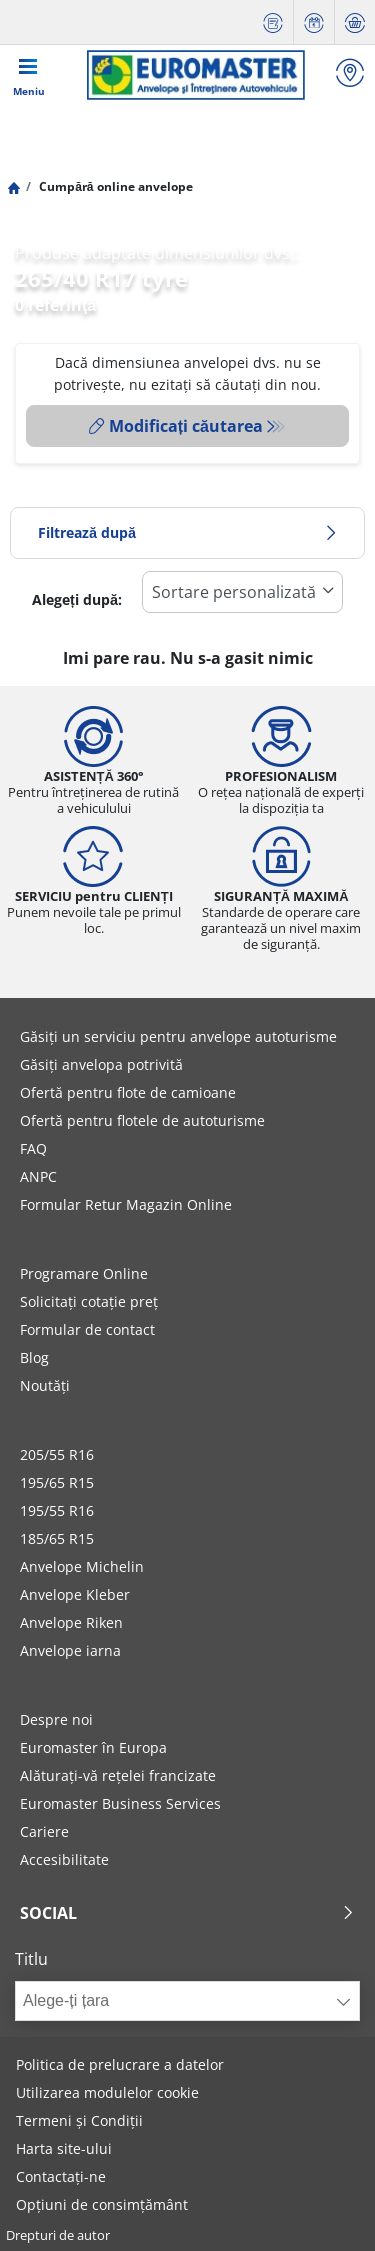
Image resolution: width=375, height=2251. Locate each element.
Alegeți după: (77, 599)
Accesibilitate (64, 1859)
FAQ (33, 1148)
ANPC (38, 1176)
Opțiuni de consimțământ (102, 2204)
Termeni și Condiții (79, 2120)
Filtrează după (187, 532)
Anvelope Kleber (75, 1594)
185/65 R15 (57, 1538)
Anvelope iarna (70, 1650)
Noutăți (45, 1385)
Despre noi (56, 1719)
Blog (34, 1357)
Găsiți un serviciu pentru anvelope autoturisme (178, 1036)
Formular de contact (87, 1329)
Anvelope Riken (71, 1622)
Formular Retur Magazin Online (126, 1204)
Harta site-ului (64, 2148)
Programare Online (84, 1273)
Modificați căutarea (176, 426)
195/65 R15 (57, 1482)
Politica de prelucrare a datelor (120, 2064)
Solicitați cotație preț (89, 1301)
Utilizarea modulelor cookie (107, 2092)
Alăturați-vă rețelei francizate (118, 1775)
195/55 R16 (57, 1510)
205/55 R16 (57, 1454)
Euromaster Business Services (120, 1803)
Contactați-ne (61, 2176)
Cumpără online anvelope (114, 186)
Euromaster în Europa (93, 1747)
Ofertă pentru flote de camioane (128, 1092)
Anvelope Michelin (82, 1566)
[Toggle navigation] (29, 75)
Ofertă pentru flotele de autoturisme (142, 1120)
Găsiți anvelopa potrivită (101, 1064)
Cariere (44, 1831)
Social (187, 1913)
